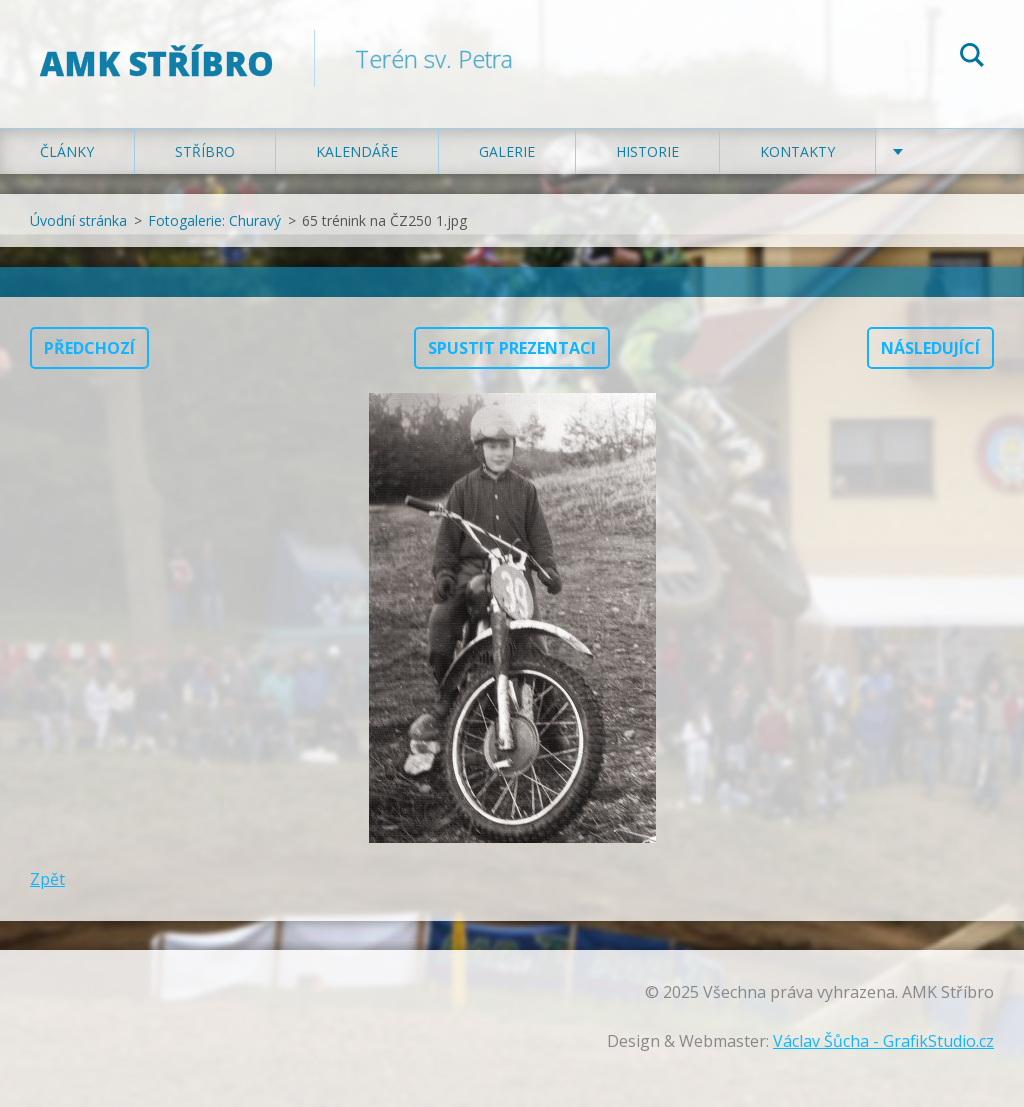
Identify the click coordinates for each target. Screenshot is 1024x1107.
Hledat (972, 58)
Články (67, 151)
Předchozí (89, 348)
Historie (647, 151)
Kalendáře (357, 151)
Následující (930, 348)
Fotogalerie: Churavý (214, 220)
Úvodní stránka (78, 220)
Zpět (47, 879)
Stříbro (205, 151)
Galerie (507, 151)
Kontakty (797, 151)
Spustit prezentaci (512, 348)
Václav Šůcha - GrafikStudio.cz (883, 1041)
